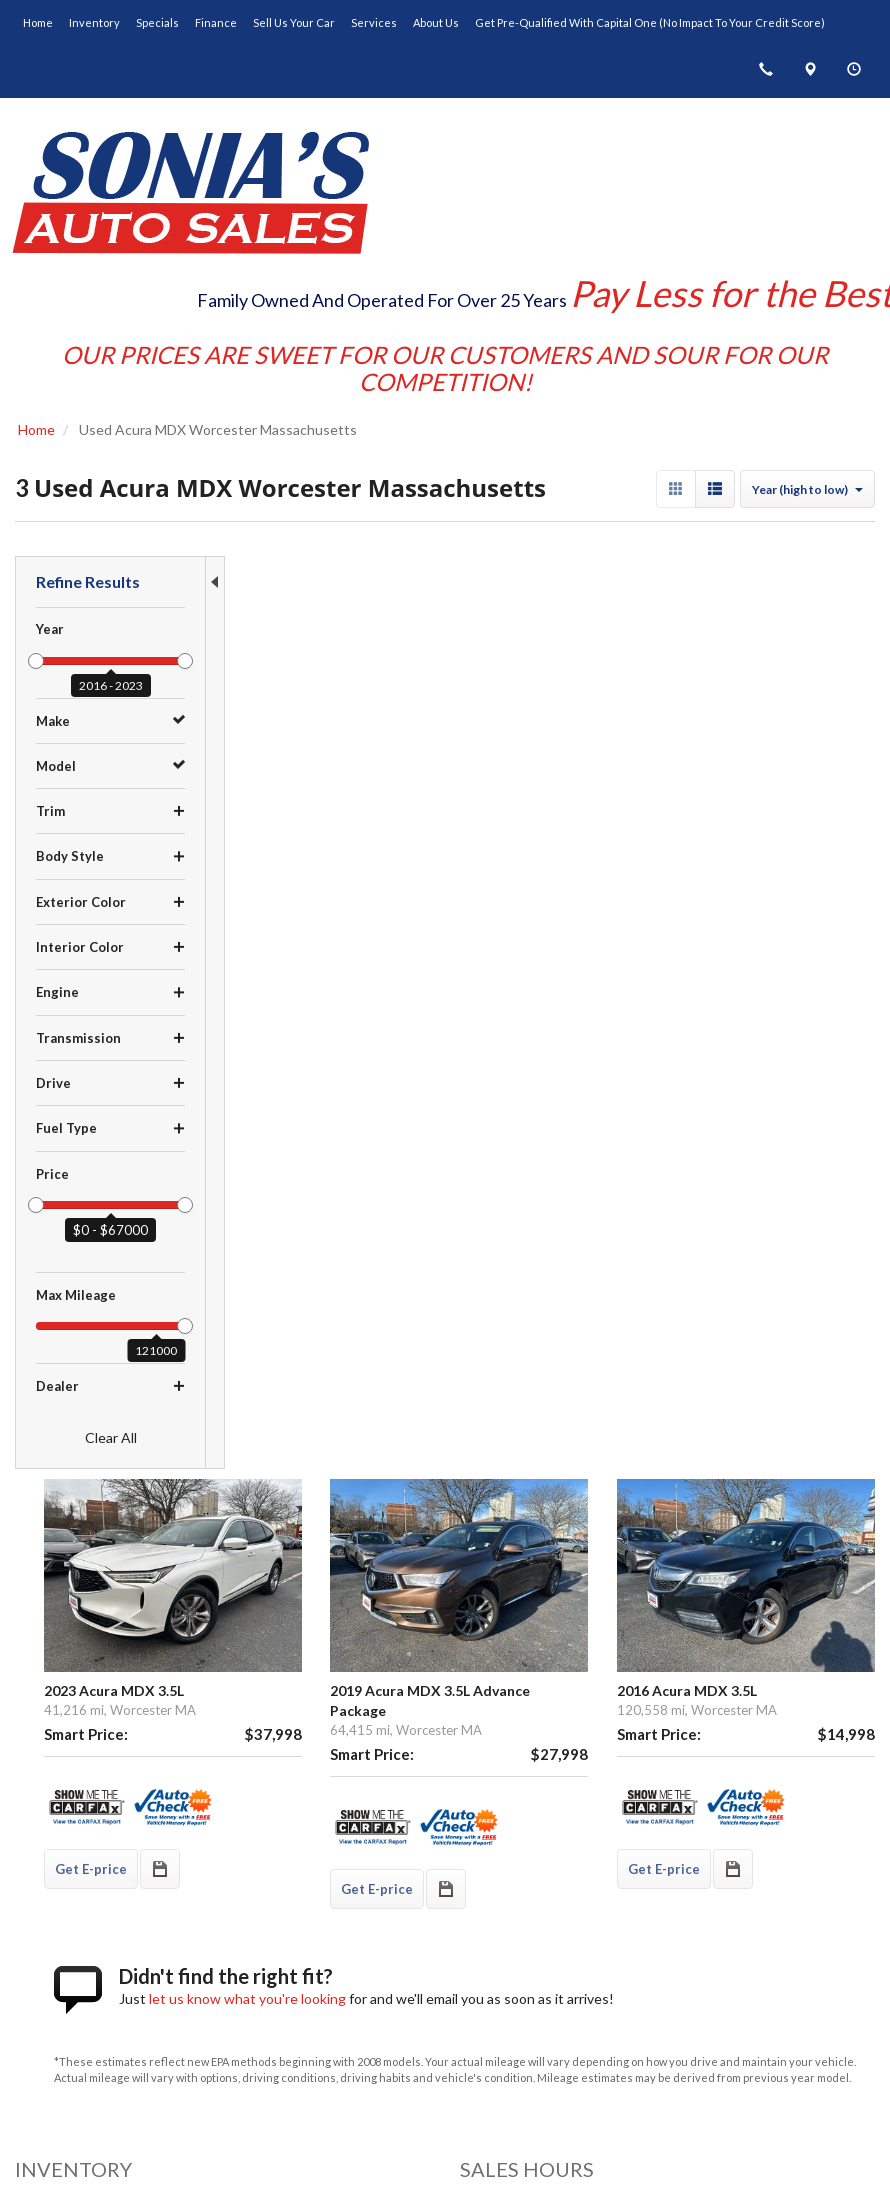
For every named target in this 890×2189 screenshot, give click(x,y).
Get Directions (74, 1982)
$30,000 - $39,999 (72, 1682)
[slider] (36, 661)
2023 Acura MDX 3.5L (317, 720)
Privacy (530, 2133)
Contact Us (494, 1889)
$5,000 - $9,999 (64, 1598)
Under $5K (48, 1577)
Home (478, 1784)
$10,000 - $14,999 (72, 1619)
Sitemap (584, 2133)
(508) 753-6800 (106, 2003)
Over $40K (48, 1703)
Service (483, 1868)
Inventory (489, 1805)
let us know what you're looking (450, 1015)
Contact (476, 2133)
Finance (485, 1847)
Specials (486, 1826)
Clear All (111, 1437)
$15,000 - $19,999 (72, 1640)
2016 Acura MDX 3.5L (750, 720)
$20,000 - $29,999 (72, 1661)
